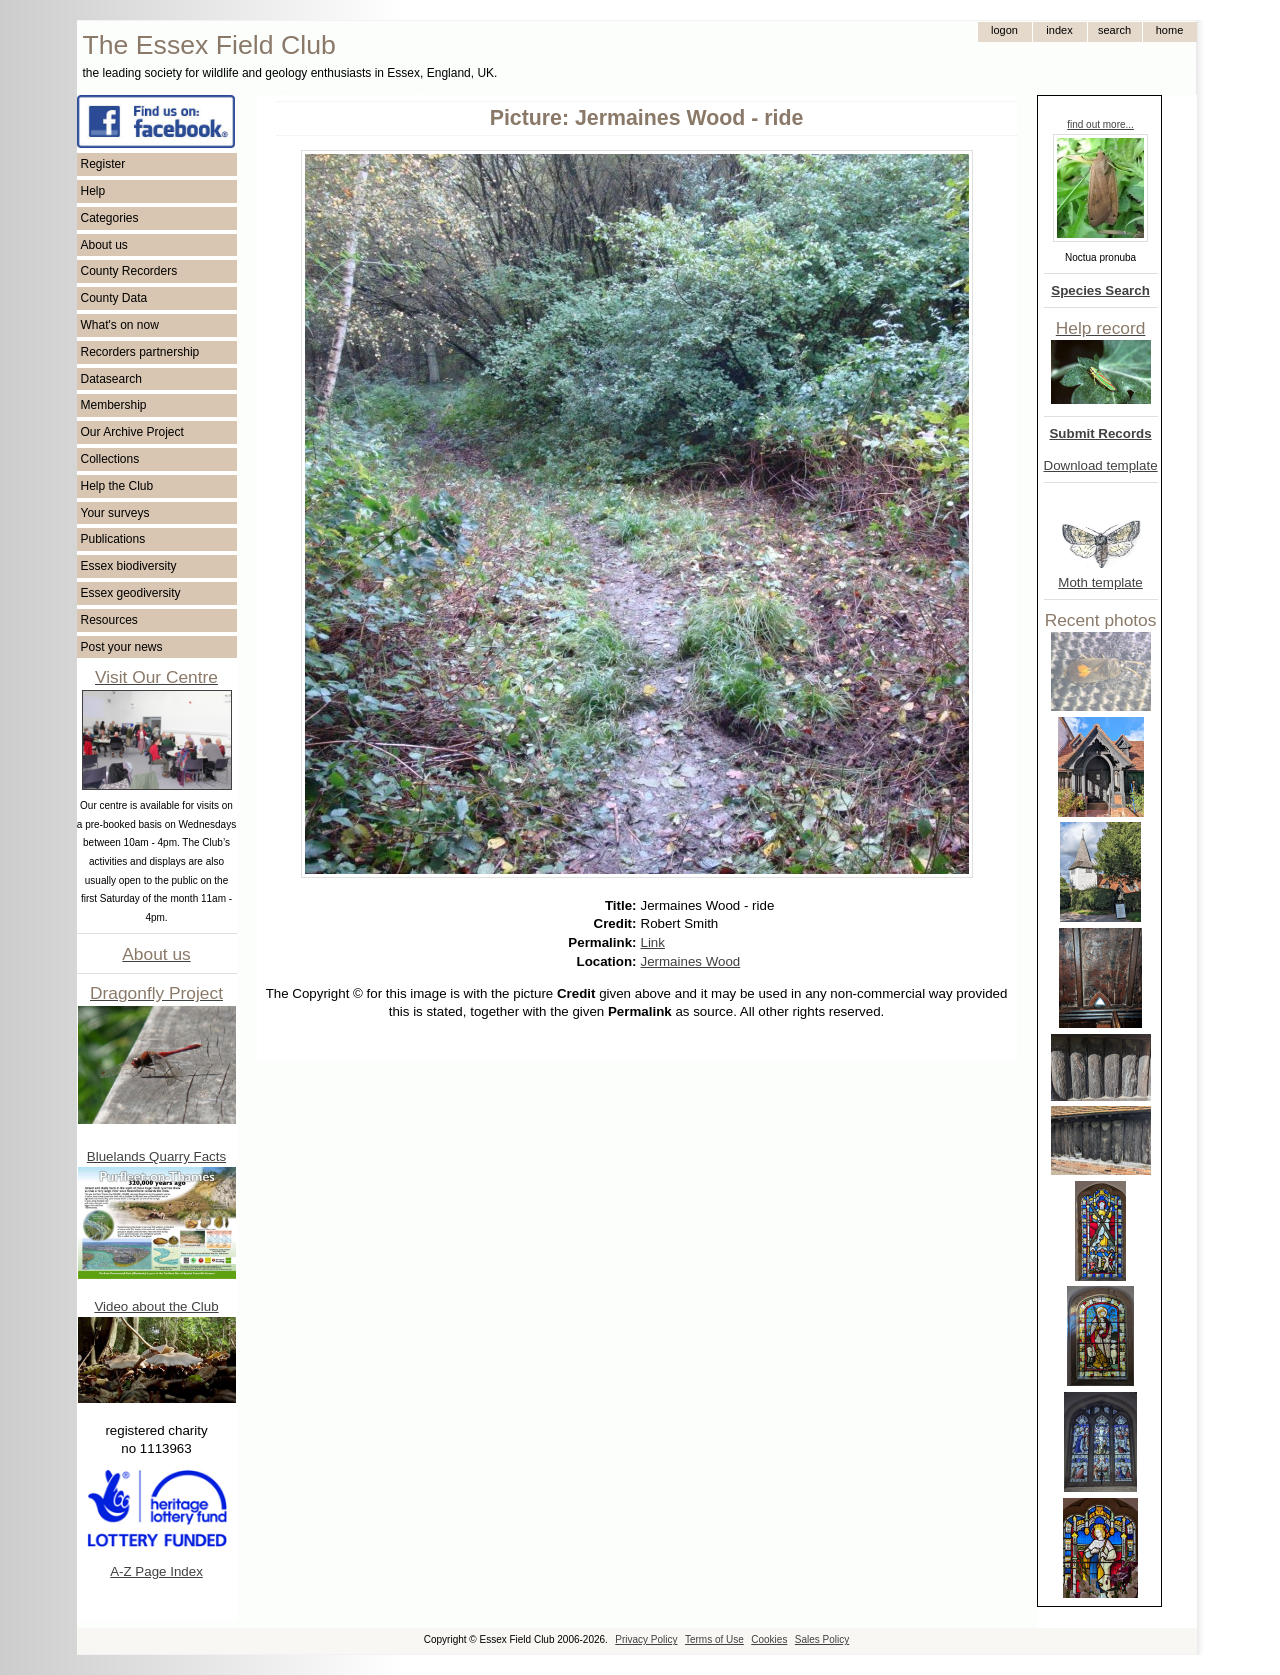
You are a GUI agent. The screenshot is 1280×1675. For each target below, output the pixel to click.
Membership (114, 405)
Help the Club (117, 486)
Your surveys (115, 513)
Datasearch (111, 379)
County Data (114, 298)
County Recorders (129, 271)
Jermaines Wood (691, 961)
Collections (110, 459)
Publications (113, 539)
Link (653, 942)
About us (104, 245)
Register (103, 164)
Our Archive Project (132, 432)
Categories (110, 218)
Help (93, 191)
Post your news (122, 647)
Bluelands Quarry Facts (156, 1156)
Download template (1101, 465)
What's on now (120, 325)
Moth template (1100, 582)
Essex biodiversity (129, 566)
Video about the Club (156, 1306)
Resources (109, 620)
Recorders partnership (140, 352)
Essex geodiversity (131, 593)
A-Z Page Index (156, 1571)
